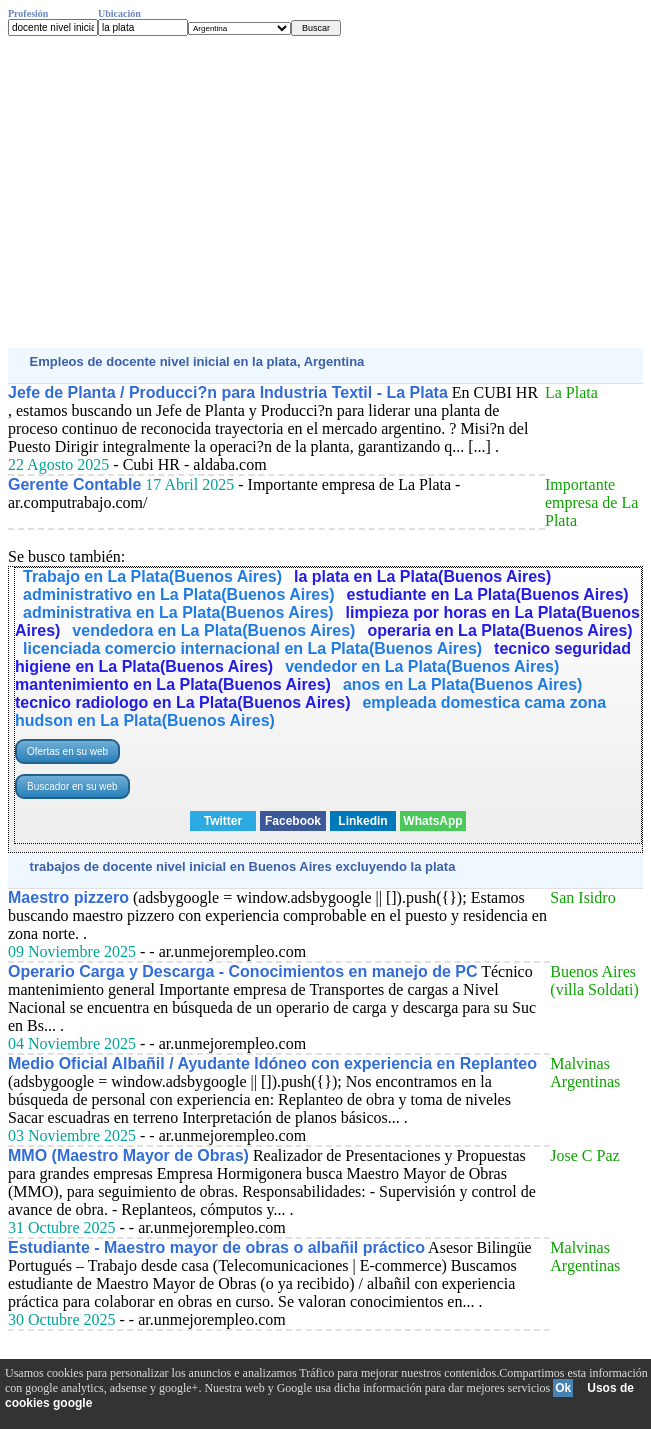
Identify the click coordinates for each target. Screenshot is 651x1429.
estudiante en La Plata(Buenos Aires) (487, 594)
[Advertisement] (325, 192)
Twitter (223, 821)
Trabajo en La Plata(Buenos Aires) (152, 576)
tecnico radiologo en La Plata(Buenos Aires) (182, 702)
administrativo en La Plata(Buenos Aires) (178, 594)
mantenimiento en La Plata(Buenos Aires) (173, 684)
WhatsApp (432, 821)
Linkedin (362, 821)
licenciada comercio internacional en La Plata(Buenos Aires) (252, 648)
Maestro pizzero (68, 897)
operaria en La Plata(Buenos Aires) (499, 630)
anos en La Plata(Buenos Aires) (462, 684)
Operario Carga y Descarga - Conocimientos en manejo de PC (242, 971)
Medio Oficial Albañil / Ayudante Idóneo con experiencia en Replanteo (272, 1063)
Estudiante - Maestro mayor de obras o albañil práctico (216, 1247)
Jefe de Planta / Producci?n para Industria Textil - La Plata (228, 392)
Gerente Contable (74, 484)
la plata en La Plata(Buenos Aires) (422, 576)
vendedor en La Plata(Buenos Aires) (422, 666)
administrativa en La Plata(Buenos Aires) (178, 612)
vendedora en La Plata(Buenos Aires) (213, 630)
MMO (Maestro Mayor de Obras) (128, 1155)
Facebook (293, 821)
